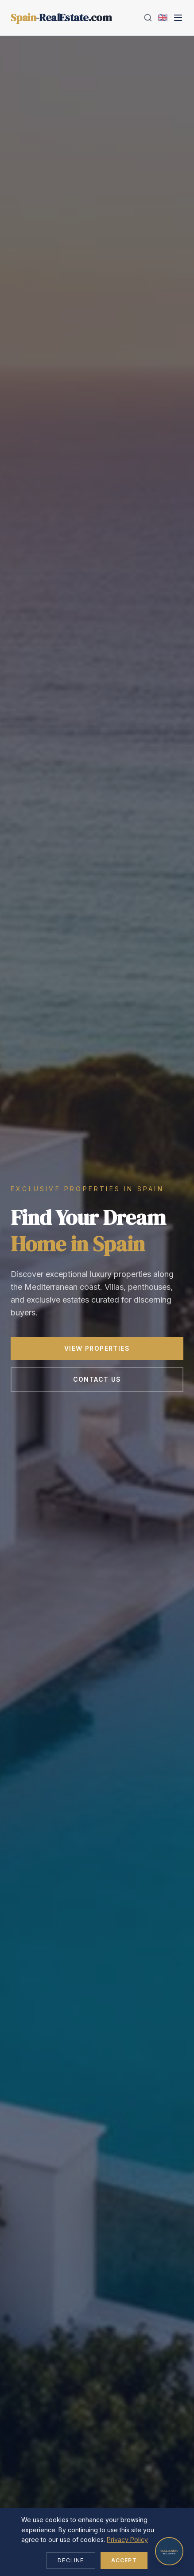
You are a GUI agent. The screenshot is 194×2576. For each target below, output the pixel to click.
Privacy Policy (127, 2539)
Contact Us (97, 1379)
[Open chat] (169, 2551)
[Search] (148, 17)
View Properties (97, 1349)
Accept (124, 2560)
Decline (71, 2560)
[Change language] (162, 18)
